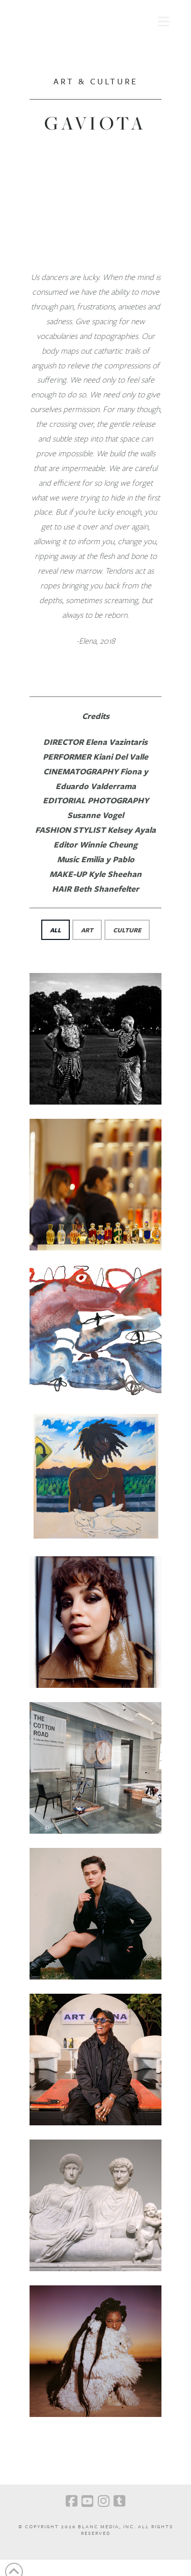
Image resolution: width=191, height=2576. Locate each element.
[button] (164, 20)
